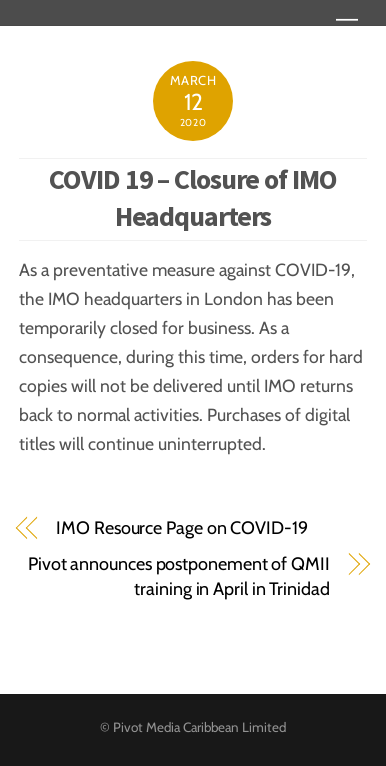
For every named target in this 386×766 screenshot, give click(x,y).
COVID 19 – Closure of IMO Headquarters (192, 197)
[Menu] (347, 27)
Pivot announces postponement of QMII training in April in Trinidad (179, 576)
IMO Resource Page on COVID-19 (181, 528)
